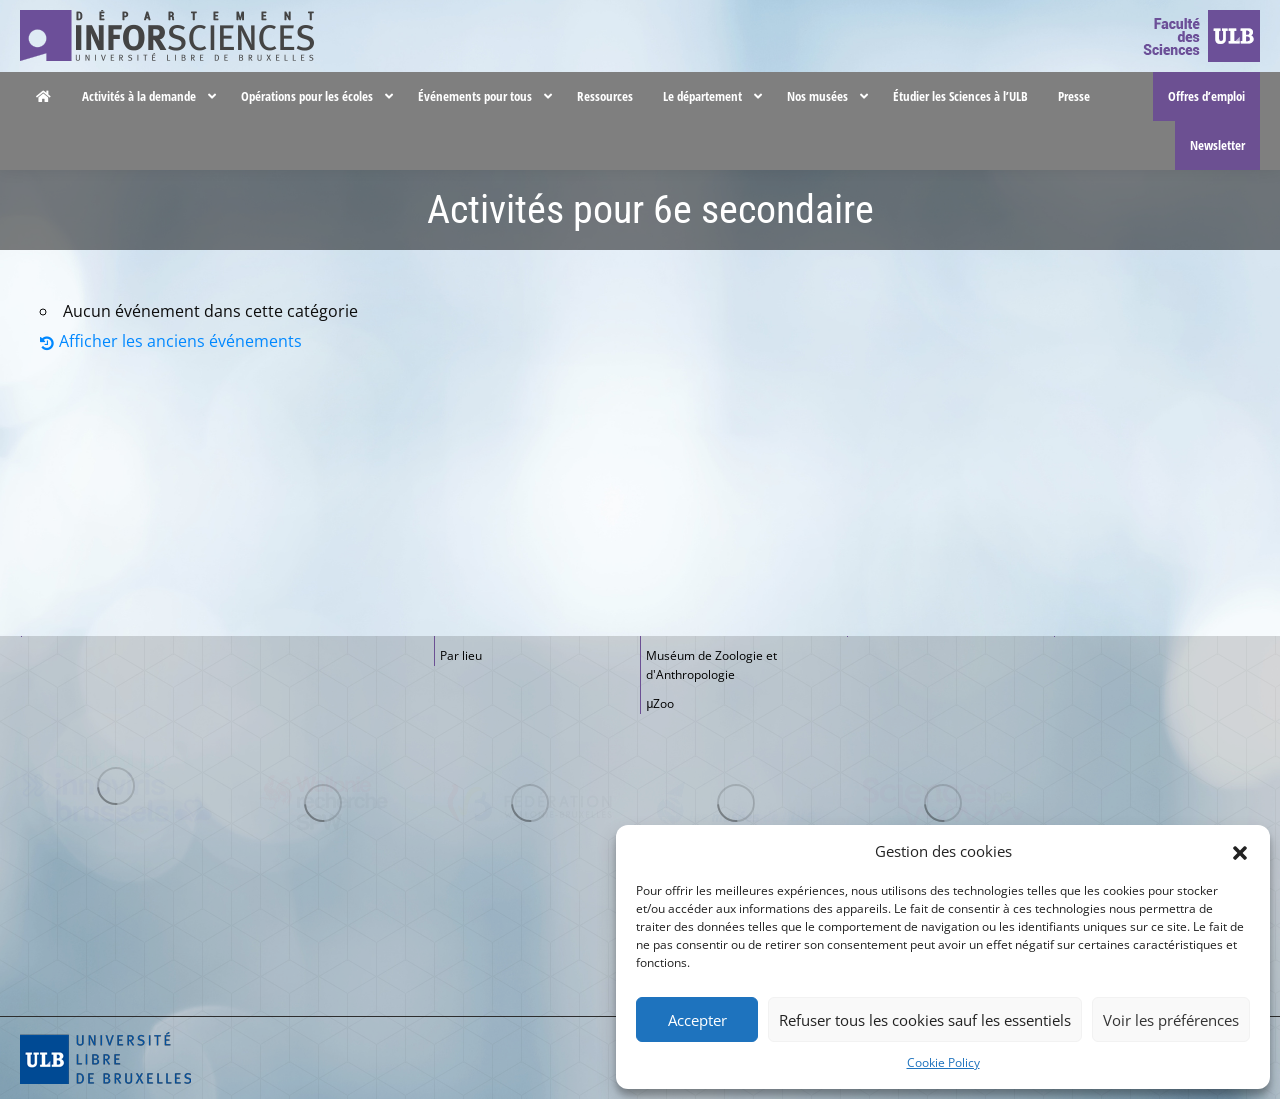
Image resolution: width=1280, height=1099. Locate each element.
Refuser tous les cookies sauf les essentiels (925, 1020)
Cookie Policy (943, 1062)
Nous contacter (1016, 19)
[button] (1240, 851)
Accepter (697, 1020)
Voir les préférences (1171, 1020)
